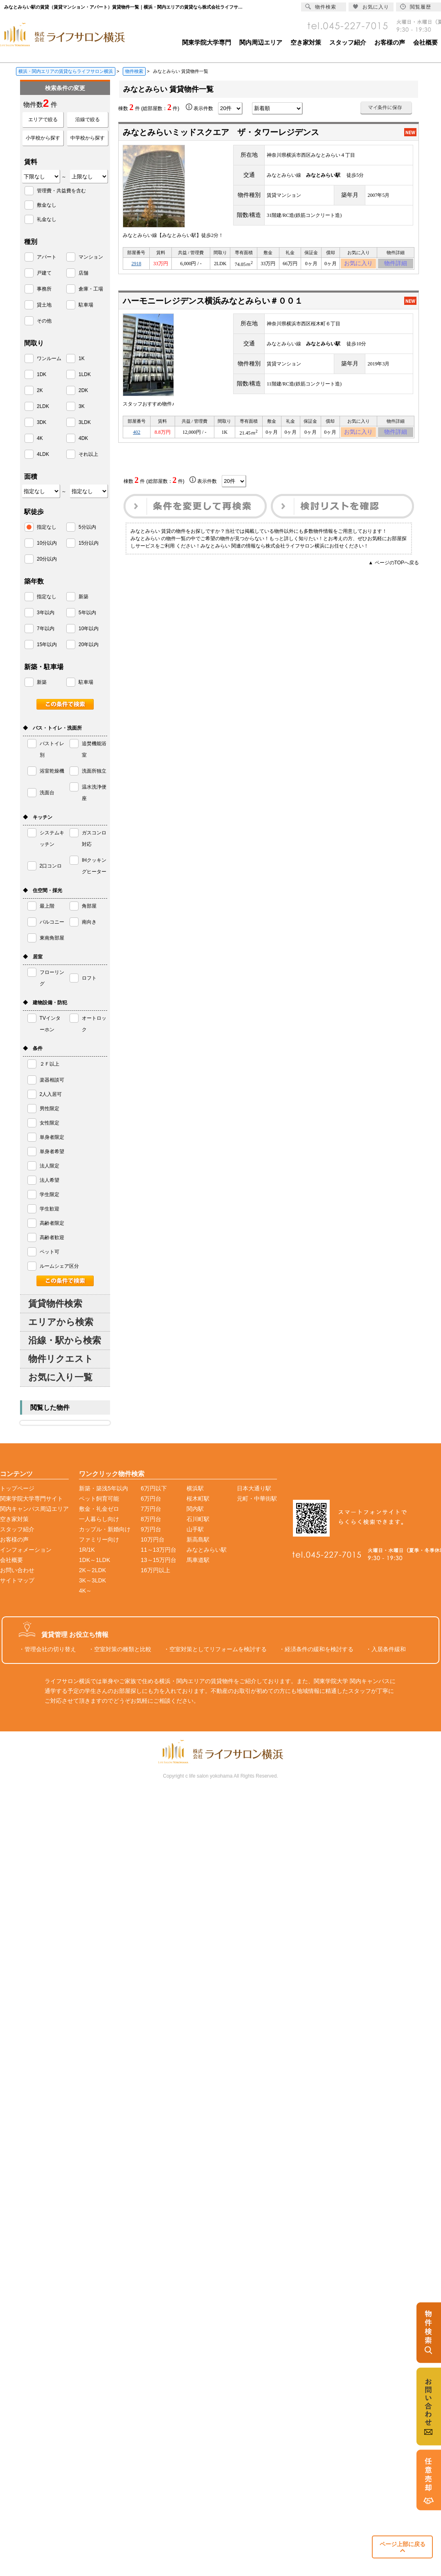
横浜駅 (195, 1488)
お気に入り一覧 (60, 1377)
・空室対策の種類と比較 (119, 1649)
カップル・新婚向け (104, 1529)
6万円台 (151, 1498)
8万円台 (151, 1519)
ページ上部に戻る (402, 2547)
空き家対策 (305, 42)
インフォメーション (26, 1549)
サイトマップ (17, 1580)
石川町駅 (198, 1519)
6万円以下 (154, 1488)
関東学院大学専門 (206, 42)
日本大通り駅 (254, 1488)
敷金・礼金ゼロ (99, 1508)
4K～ (85, 1590)
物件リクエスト (60, 1359)
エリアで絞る (43, 119)
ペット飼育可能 (99, 1498)
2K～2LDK (92, 1570)
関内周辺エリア (260, 42)
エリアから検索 (60, 1322)
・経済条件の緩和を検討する (316, 1649)
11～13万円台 (158, 1549)
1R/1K (87, 1549)
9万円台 (151, 1529)
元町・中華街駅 (257, 1498)
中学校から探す (87, 138)
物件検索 (320, 7)
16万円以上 (155, 1570)
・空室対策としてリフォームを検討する (215, 1649)
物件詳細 (396, 264)
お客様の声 (389, 42)
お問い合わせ (17, 1570)
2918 (136, 265)
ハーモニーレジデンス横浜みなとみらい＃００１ (213, 303)
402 (136, 436)
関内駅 (195, 1508)
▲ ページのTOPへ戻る (393, 567)
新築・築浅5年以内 (103, 1488)
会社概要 (425, 42)
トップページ (17, 1488)
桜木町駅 (198, 1498)
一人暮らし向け (99, 1519)
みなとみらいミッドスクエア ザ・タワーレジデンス (221, 132)
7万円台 (151, 1508)
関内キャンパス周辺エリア (34, 1508)
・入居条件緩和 (386, 1649)
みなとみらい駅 (207, 1549)
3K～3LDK (92, 1580)
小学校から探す (43, 138)
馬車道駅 (198, 1560)
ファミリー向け (99, 1539)
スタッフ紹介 (347, 42)
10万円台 (152, 1539)
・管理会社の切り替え (47, 1649)
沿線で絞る (87, 119)
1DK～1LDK (94, 1560)
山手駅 (195, 1529)
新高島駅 (198, 1539)
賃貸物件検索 (55, 1303)
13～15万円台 (158, 1560)
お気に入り (358, 264)
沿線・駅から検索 (64, 1340)
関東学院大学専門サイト (31, 1498)
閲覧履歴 (415, 7)
